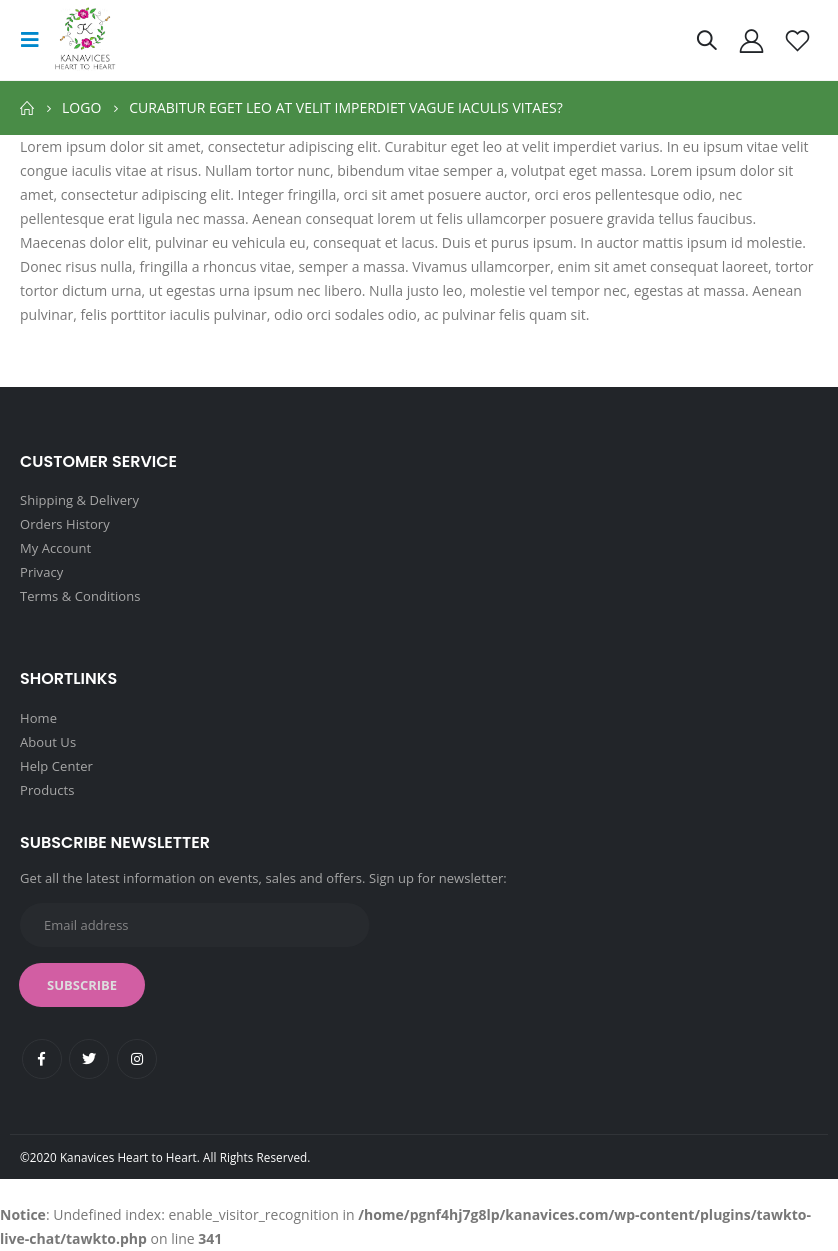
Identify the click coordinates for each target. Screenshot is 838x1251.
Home (38, 718)
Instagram (137, 1059)
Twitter (89, 1059)
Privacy (41, 572)
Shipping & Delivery (79, 500)
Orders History (65, 524)
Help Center (56, 766)
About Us (48, 742)
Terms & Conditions (80, 596)
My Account (55, 548)
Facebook (42, 1059)
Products (47, 790)
